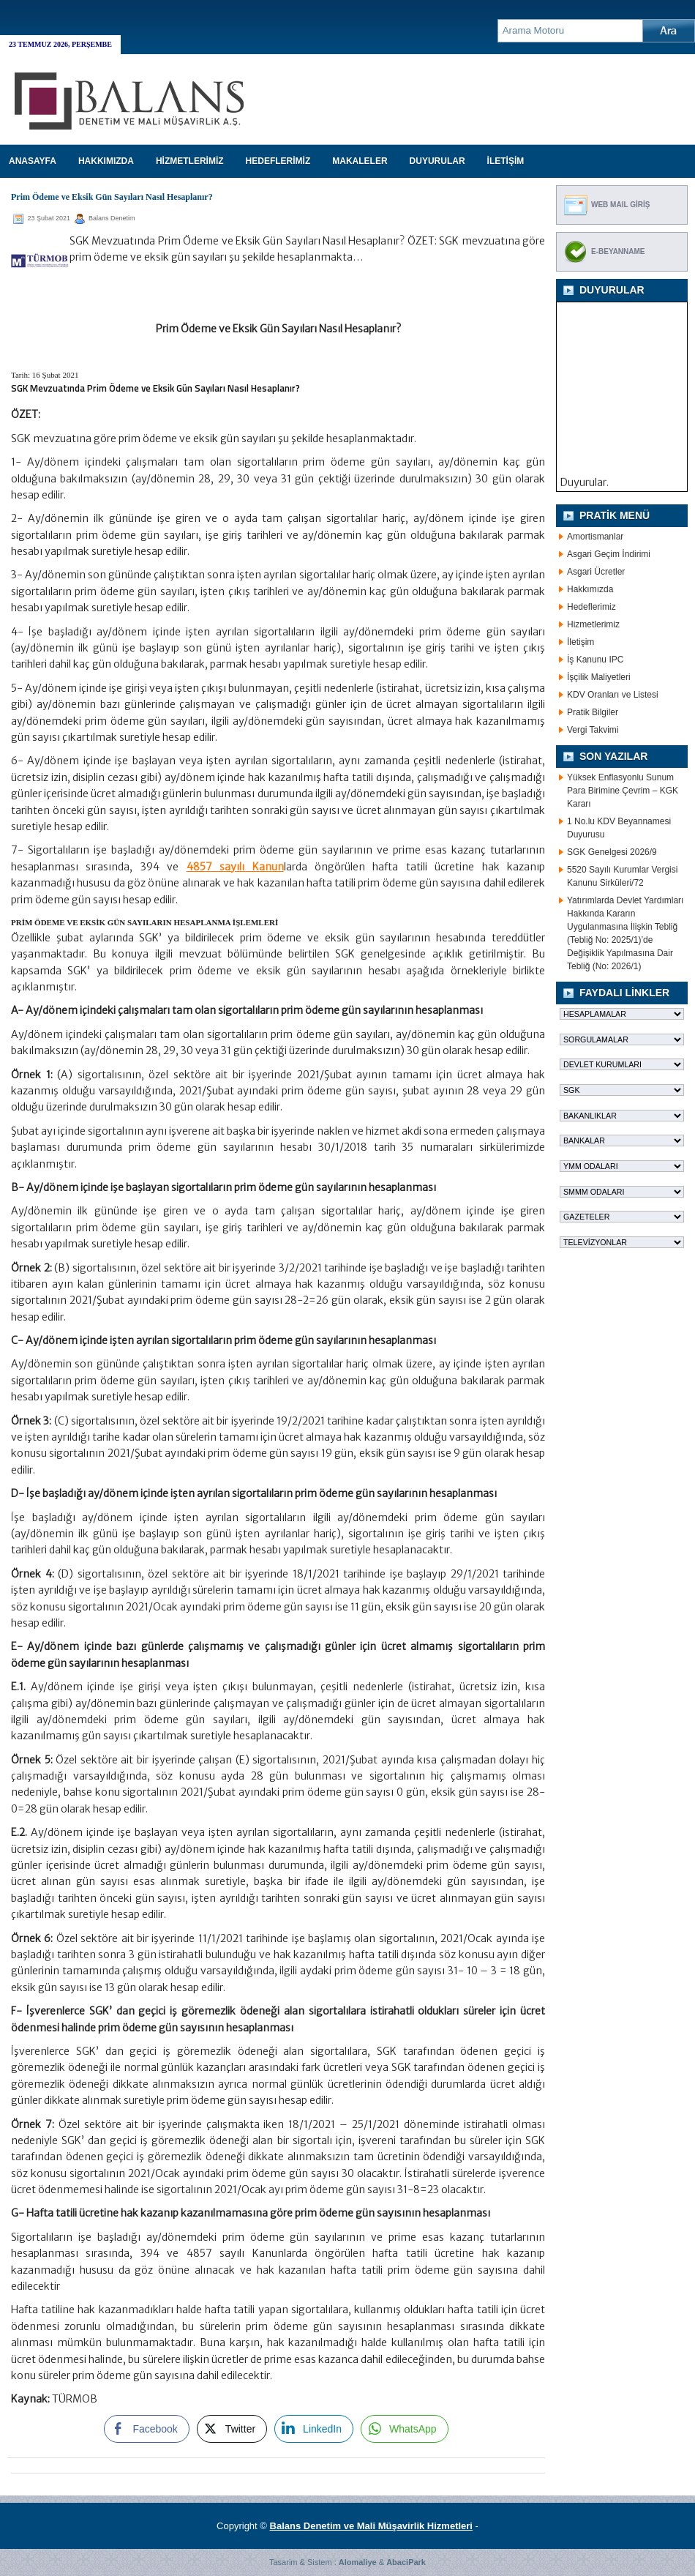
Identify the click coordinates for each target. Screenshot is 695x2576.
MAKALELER (359, 161)
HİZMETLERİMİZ (190, 161)
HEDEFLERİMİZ (278, 161)
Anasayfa (32, 161)
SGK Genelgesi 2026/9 (612, 852)
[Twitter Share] (232, 2429)
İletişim (580, 642)
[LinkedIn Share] (313, 2429)
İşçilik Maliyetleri (599, 677)
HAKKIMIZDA (106, 161)
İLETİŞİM (506, 161)
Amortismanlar (595, 536)
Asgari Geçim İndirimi (608, 554)
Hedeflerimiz (591, 607)
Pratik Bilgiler (592, 712)
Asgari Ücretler (596, 572)
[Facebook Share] (146, 2429)
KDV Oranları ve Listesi (612, 695)
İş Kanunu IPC (595, 659)
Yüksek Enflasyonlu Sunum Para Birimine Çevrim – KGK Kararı (622, 790)
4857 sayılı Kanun (235, 866)
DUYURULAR (437, 161)
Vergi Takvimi (592, 730)
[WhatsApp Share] (404, 2429)
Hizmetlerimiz (593, 624)
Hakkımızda (590, 589)
